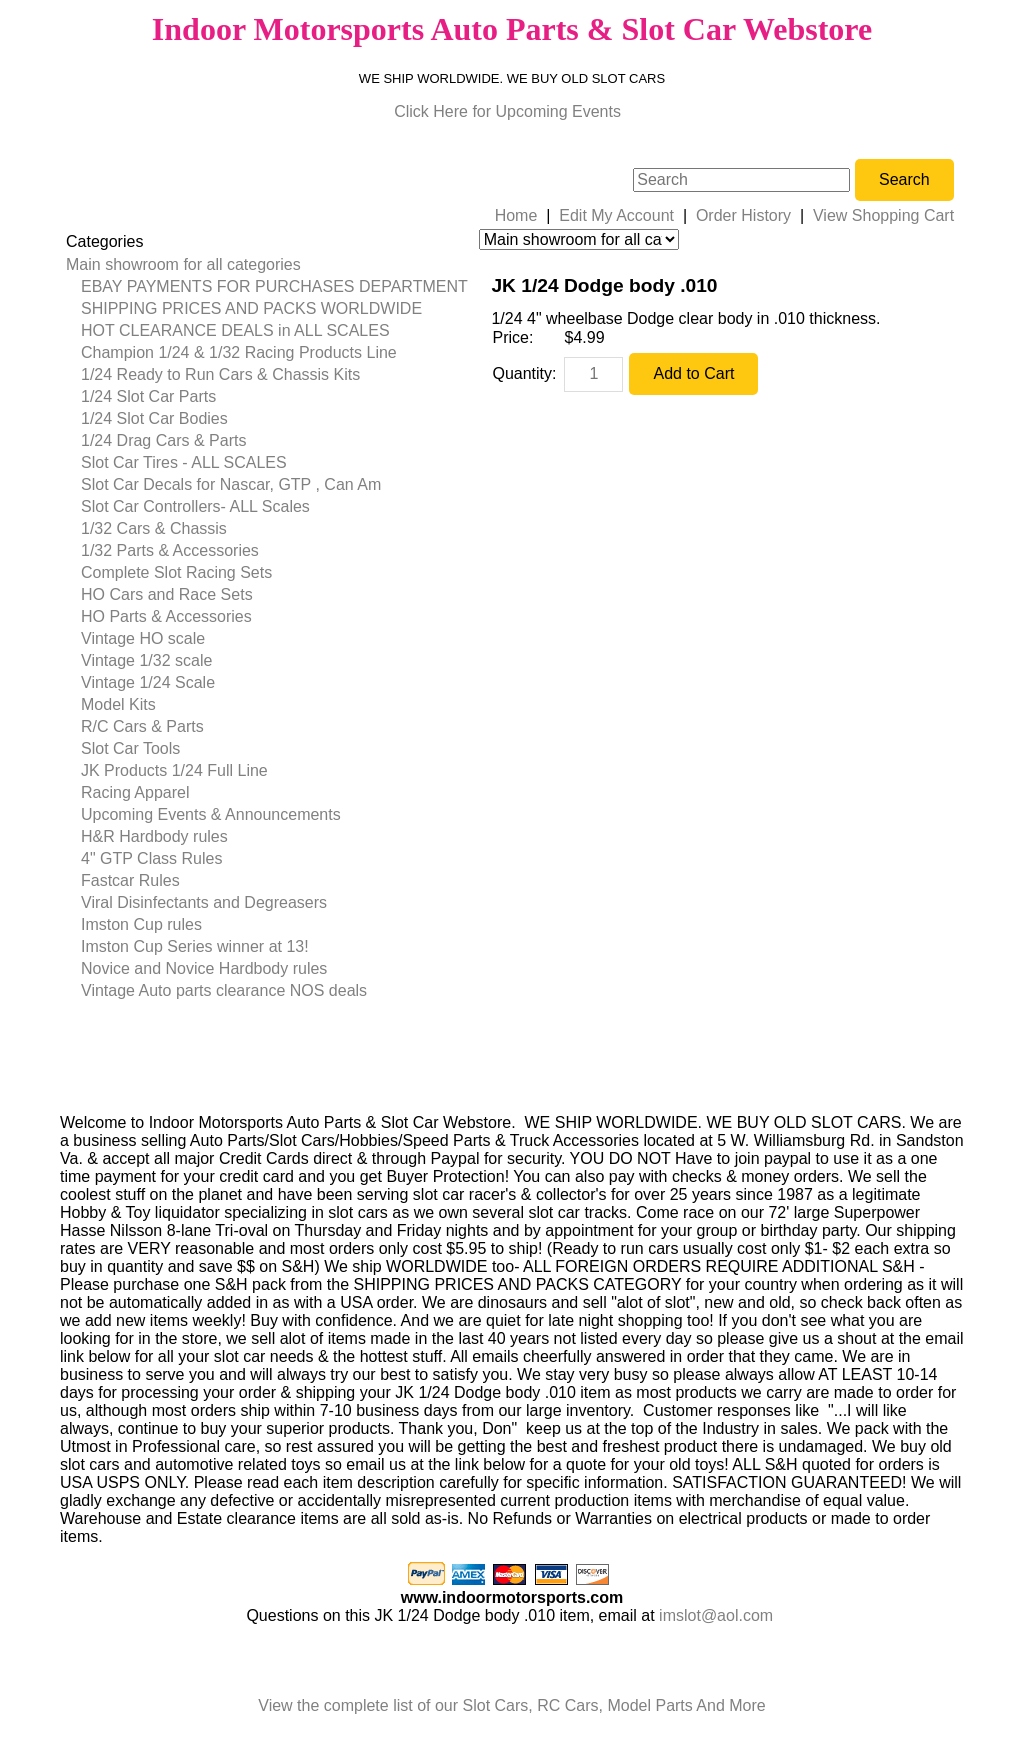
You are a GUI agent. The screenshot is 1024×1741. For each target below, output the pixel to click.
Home (516, 215)
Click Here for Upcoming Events (507, 111)
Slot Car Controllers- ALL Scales (195, 506)
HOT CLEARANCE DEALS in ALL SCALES (235, 330)
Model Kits (118, 704)
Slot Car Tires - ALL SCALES (184, 462)
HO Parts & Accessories (166, 616)
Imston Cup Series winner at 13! (195, 946)
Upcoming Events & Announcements (211, 814)
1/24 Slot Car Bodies (154, 418)
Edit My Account (616, 215)
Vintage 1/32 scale (146, 660)
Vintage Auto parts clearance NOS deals (224, 990)
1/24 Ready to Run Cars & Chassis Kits (220, 374)
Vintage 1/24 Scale (148, 682)
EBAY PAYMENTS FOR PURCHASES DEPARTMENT (274, 286)
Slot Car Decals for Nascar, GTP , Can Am (231, 484)
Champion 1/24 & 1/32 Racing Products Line (239, 352)
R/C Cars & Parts (142, 726)
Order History (743, 215)
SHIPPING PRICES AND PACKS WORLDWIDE (251, 308)
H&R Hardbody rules (154, 836)
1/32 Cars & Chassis (154, 528)
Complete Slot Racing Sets (176, 572)
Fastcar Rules (130, 880)
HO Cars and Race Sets (167, 594)
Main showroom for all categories (183, 264)
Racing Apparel (135, 792)
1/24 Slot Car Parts (148, 396)
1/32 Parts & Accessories (170, 550)
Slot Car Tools (130, 748)
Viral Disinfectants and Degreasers (204, 902)
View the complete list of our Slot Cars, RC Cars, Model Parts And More (511, 1705)
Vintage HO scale (143, 638)
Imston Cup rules (141, 924)
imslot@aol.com (716, 1615)
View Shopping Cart (883, 215)
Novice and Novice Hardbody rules (204, 968)
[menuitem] (267, 265)
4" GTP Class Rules (151, 858)
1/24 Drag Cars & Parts (163, 440)
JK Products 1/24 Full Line (174, 770)
